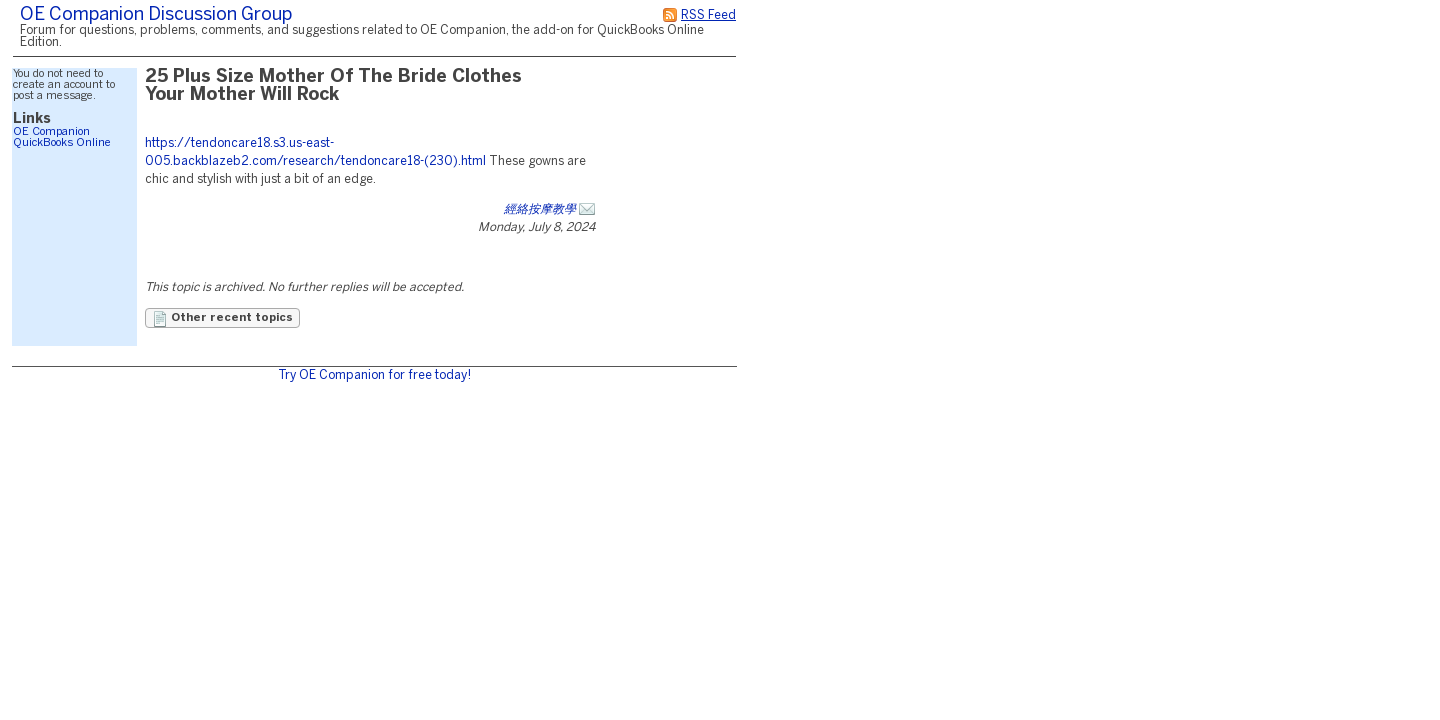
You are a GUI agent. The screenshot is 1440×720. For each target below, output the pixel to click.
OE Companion (51, 132)
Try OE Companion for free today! (374, 375)
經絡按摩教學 (540, 209)
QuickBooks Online (62, 143)
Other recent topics (222, 319)
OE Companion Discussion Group (156, 15)
